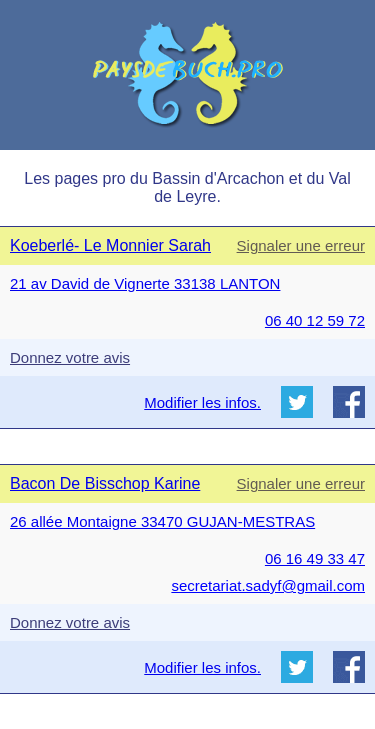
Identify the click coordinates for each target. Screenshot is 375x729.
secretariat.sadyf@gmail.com (268, 585)
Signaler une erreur (301, 245)
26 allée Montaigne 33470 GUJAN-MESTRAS (162, 521)
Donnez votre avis (70, 357)
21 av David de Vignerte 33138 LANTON (145, 283)
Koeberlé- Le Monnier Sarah (110, 245)
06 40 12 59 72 (315, 320)
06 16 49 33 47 (315, 558)
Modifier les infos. (202, 402)
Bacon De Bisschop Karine (105, 483)
